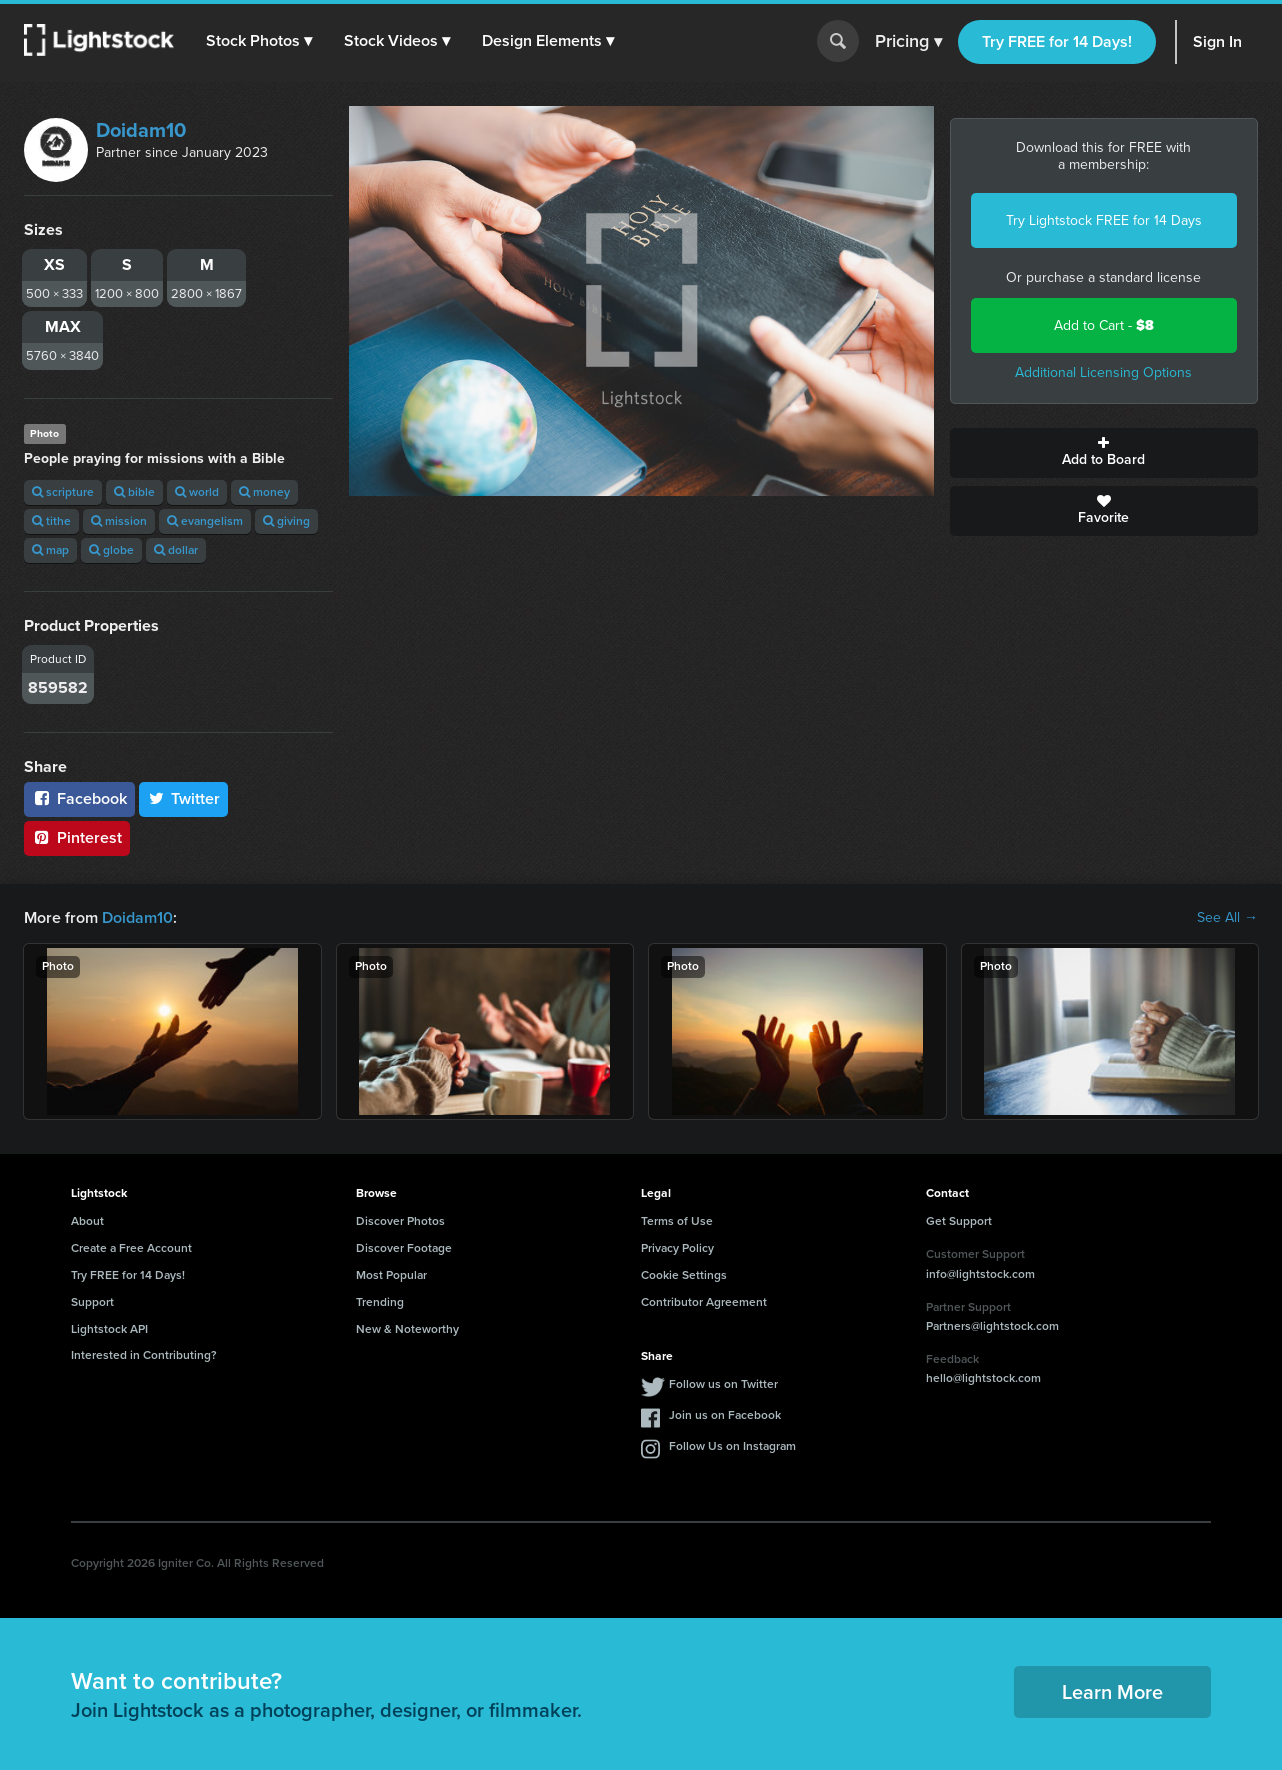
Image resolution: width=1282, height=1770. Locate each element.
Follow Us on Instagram (732, 1446)
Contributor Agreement (704, 1302)
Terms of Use (677, 1221)
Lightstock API (109, 1329)
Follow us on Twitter (723, 1384)
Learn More (1112, 1692)
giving (286, 521)
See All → (1227, 918)
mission (119, 521)
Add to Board (1104, 453)
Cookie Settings (684, 1275)
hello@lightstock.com (983, 1378)
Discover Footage (404, 1248)
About (87, 1221)
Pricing (908, 42)
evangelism (205, 521)
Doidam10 (141, 130)
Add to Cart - (1104, 325)
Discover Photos (400, 1221)
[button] (259, 41)
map (50, 550)
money (264, 492)
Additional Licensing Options (1103, 372)
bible (134, 492)
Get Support (959, 1221)
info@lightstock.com (980, 1274)
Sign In (1217, 41)
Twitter (184, 798)
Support (92, 1302)
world (197, 492)
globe (111, 550)
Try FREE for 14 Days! (1057, 41)
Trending (380, 1302)
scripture (63, 492)
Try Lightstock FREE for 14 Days (1104, 220)
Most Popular (391, 1275)
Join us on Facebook (725, 1415)
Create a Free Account (131, 1248)
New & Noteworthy (407, 1329)
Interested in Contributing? (144, 1355)
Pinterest (77, 837)
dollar (176, 550)
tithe (51, 521)
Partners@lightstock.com (992, 1326)
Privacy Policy (677, 1248)
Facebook (79, 798)
